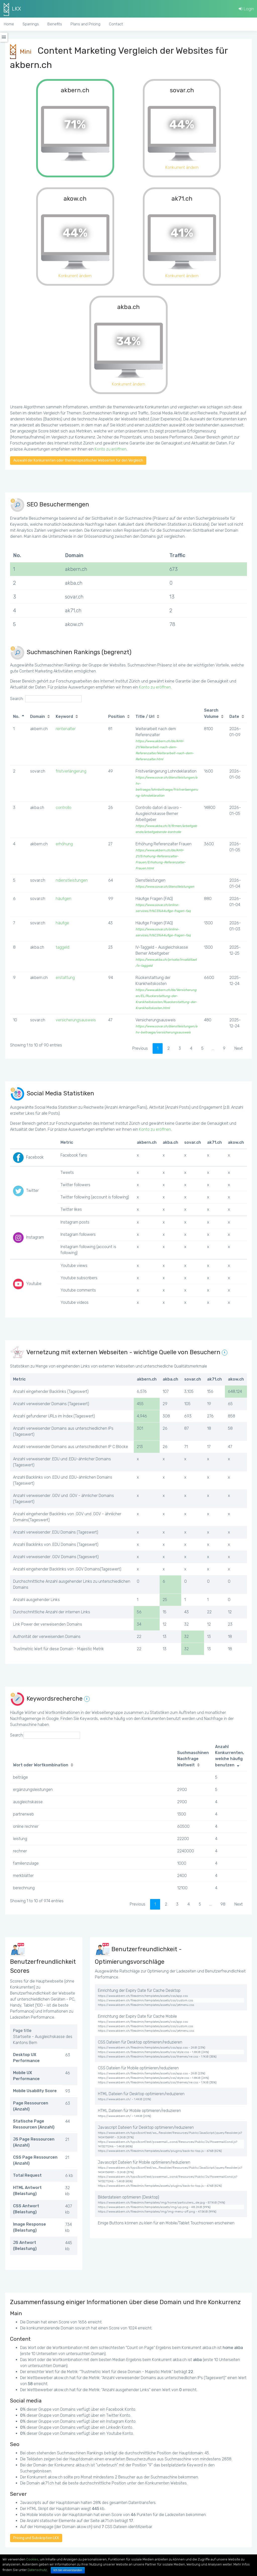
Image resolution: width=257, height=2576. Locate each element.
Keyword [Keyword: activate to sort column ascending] (64, 716)
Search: (46, 698)
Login (246, 8)
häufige (62, 923)
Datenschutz (37, 2570)
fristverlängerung (71, 771)
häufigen (63, 898)
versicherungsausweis (76, 1020)
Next (238, 1048)
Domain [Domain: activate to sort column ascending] (37, 716)
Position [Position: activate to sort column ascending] (116, 716)
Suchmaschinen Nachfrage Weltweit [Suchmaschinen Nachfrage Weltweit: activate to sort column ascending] (193, 1758)
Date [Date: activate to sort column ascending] (234, 716)
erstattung (65, 977)
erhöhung (64, 844)
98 (222, 1904)
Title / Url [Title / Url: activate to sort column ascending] (145, 716)
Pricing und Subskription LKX (36, 2538)
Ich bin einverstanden (67, 2570)
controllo (63, 807)
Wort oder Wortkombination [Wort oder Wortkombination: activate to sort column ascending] (40, 1765)
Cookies (32, 2559)
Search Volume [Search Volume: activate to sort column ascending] (211, 713)
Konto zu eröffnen (110, 449)
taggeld (62, 947)
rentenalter (66, 728)
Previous (140, 1048)
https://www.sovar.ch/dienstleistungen (165, 886)
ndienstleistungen (72, 880)
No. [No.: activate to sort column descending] (16, 716)
